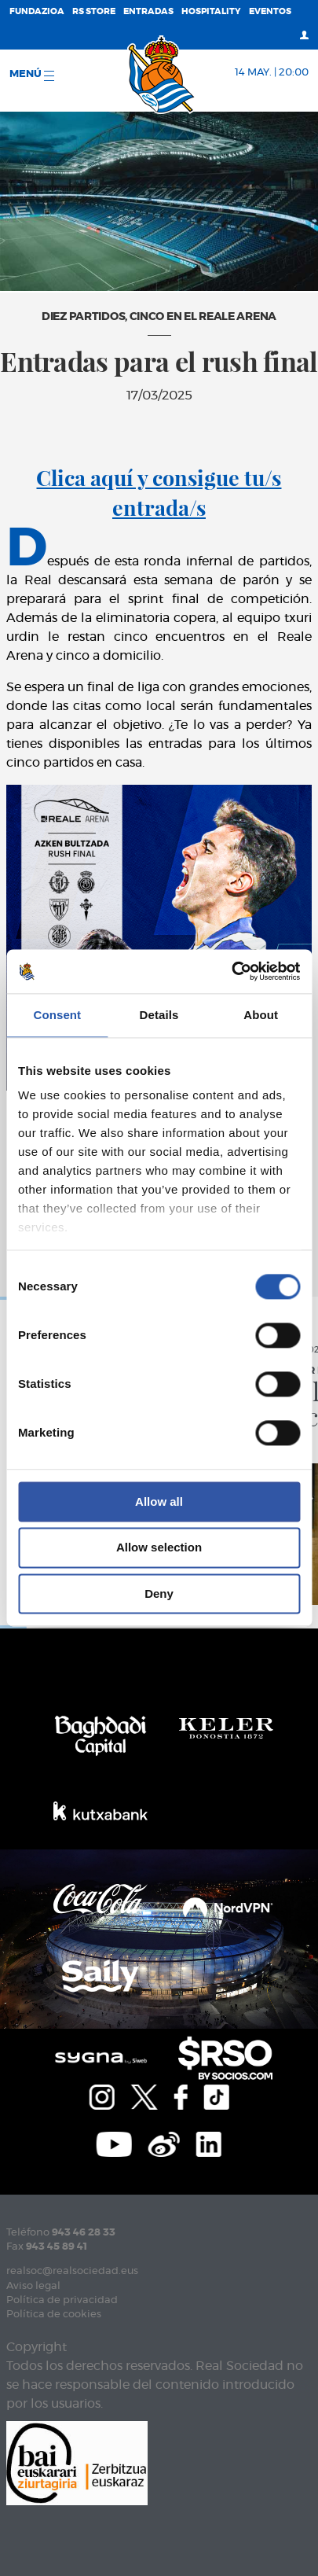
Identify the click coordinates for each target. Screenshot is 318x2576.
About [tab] (260, 1014)
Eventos (270, 11)
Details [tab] (159, 1014)
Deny (159, 1593)
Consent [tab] (57, 1014)
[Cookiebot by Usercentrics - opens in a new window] (231, 971)
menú (31, 75)
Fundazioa (36, 11)
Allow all (159, 1501)
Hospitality (211, 11)
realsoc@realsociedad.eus (72, 2271)
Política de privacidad (62, 2300)
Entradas (148, 11)
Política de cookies (53, 2314)
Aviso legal (33, 2286)
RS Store (93, 11)
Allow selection (159, 1548)
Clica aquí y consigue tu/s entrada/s (158, 492)
